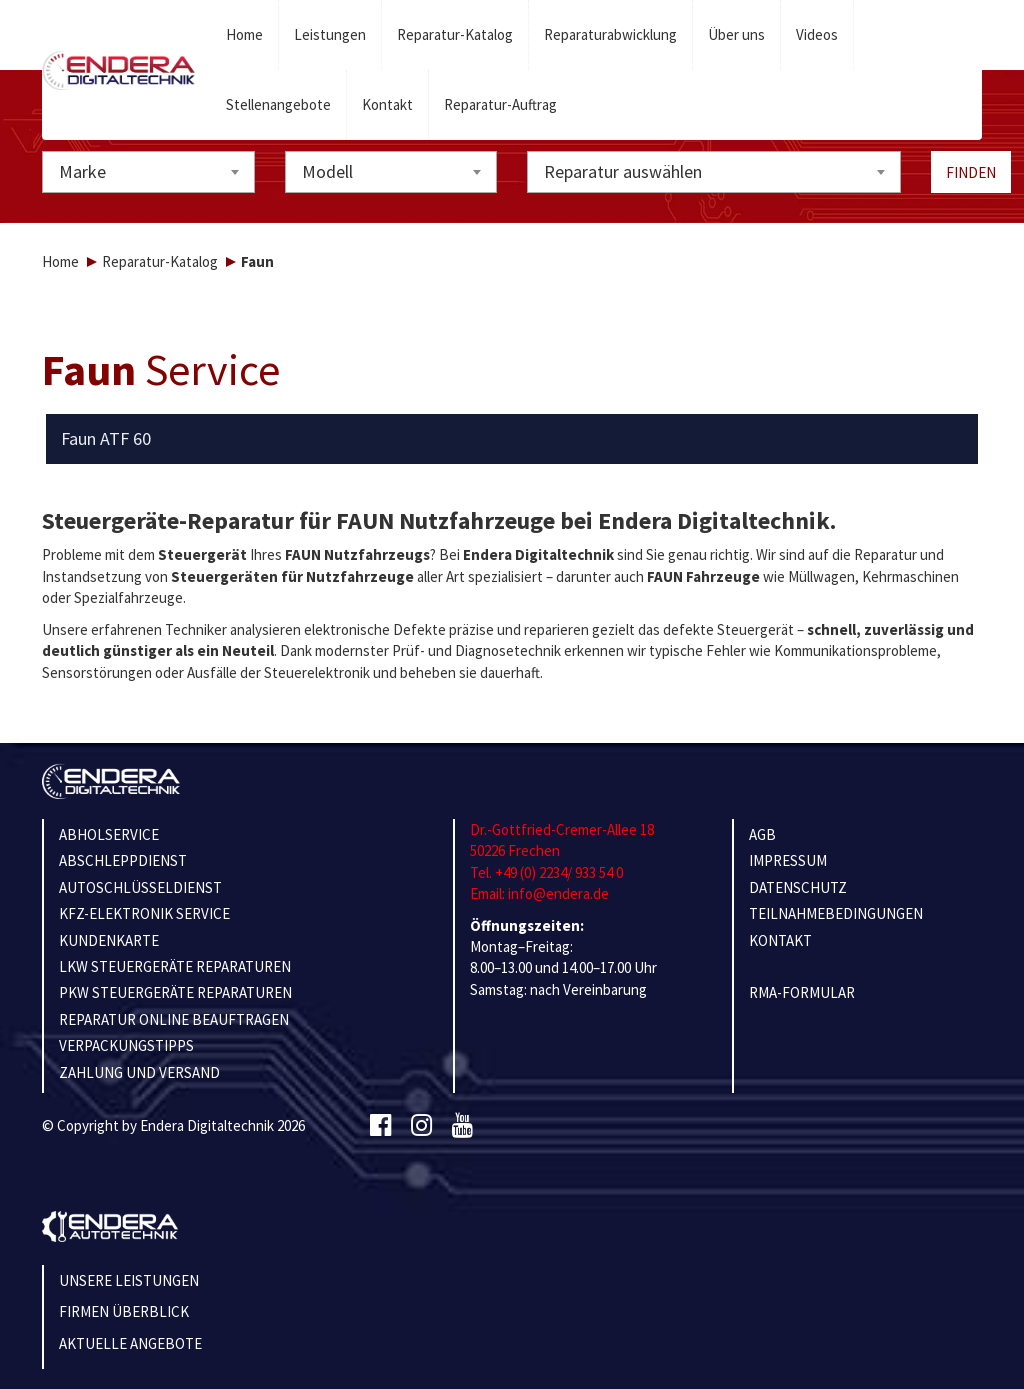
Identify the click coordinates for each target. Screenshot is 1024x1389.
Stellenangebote (278, 104)
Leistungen (330, 34)
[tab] (512, 439)
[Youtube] (462, 1126)
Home (244, 34)
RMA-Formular (802, 992)
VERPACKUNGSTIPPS (126, 1045)
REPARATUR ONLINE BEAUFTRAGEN (174, 1019)
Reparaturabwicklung (610, 34)
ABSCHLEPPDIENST (123, 860)
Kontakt (387, 104)
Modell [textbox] (327, 171)
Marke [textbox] (82, 171)
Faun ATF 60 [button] (106, 439)
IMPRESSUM (788, 860)
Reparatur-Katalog (455, 34)
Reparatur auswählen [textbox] (623, 171)
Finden (971, 172)
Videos (817, 34)
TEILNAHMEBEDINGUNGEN (836, 913)
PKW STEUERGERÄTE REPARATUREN (175, 992)
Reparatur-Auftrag (500, 104)
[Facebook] (380, 1126)
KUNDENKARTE (109, 940)
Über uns (736, 34)
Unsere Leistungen (129, 1280)
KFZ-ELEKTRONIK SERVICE (144, 913)
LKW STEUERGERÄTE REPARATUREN (175, 966)
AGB (762, 834)
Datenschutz (798, 887)
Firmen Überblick (124, 1311)
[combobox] (148, 172)
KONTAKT (780, 940)
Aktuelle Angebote (130, 1343)
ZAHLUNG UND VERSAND (139, 1072)
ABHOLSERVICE (109, 834)
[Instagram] (421, 1126)
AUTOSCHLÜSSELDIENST (140, 887)
